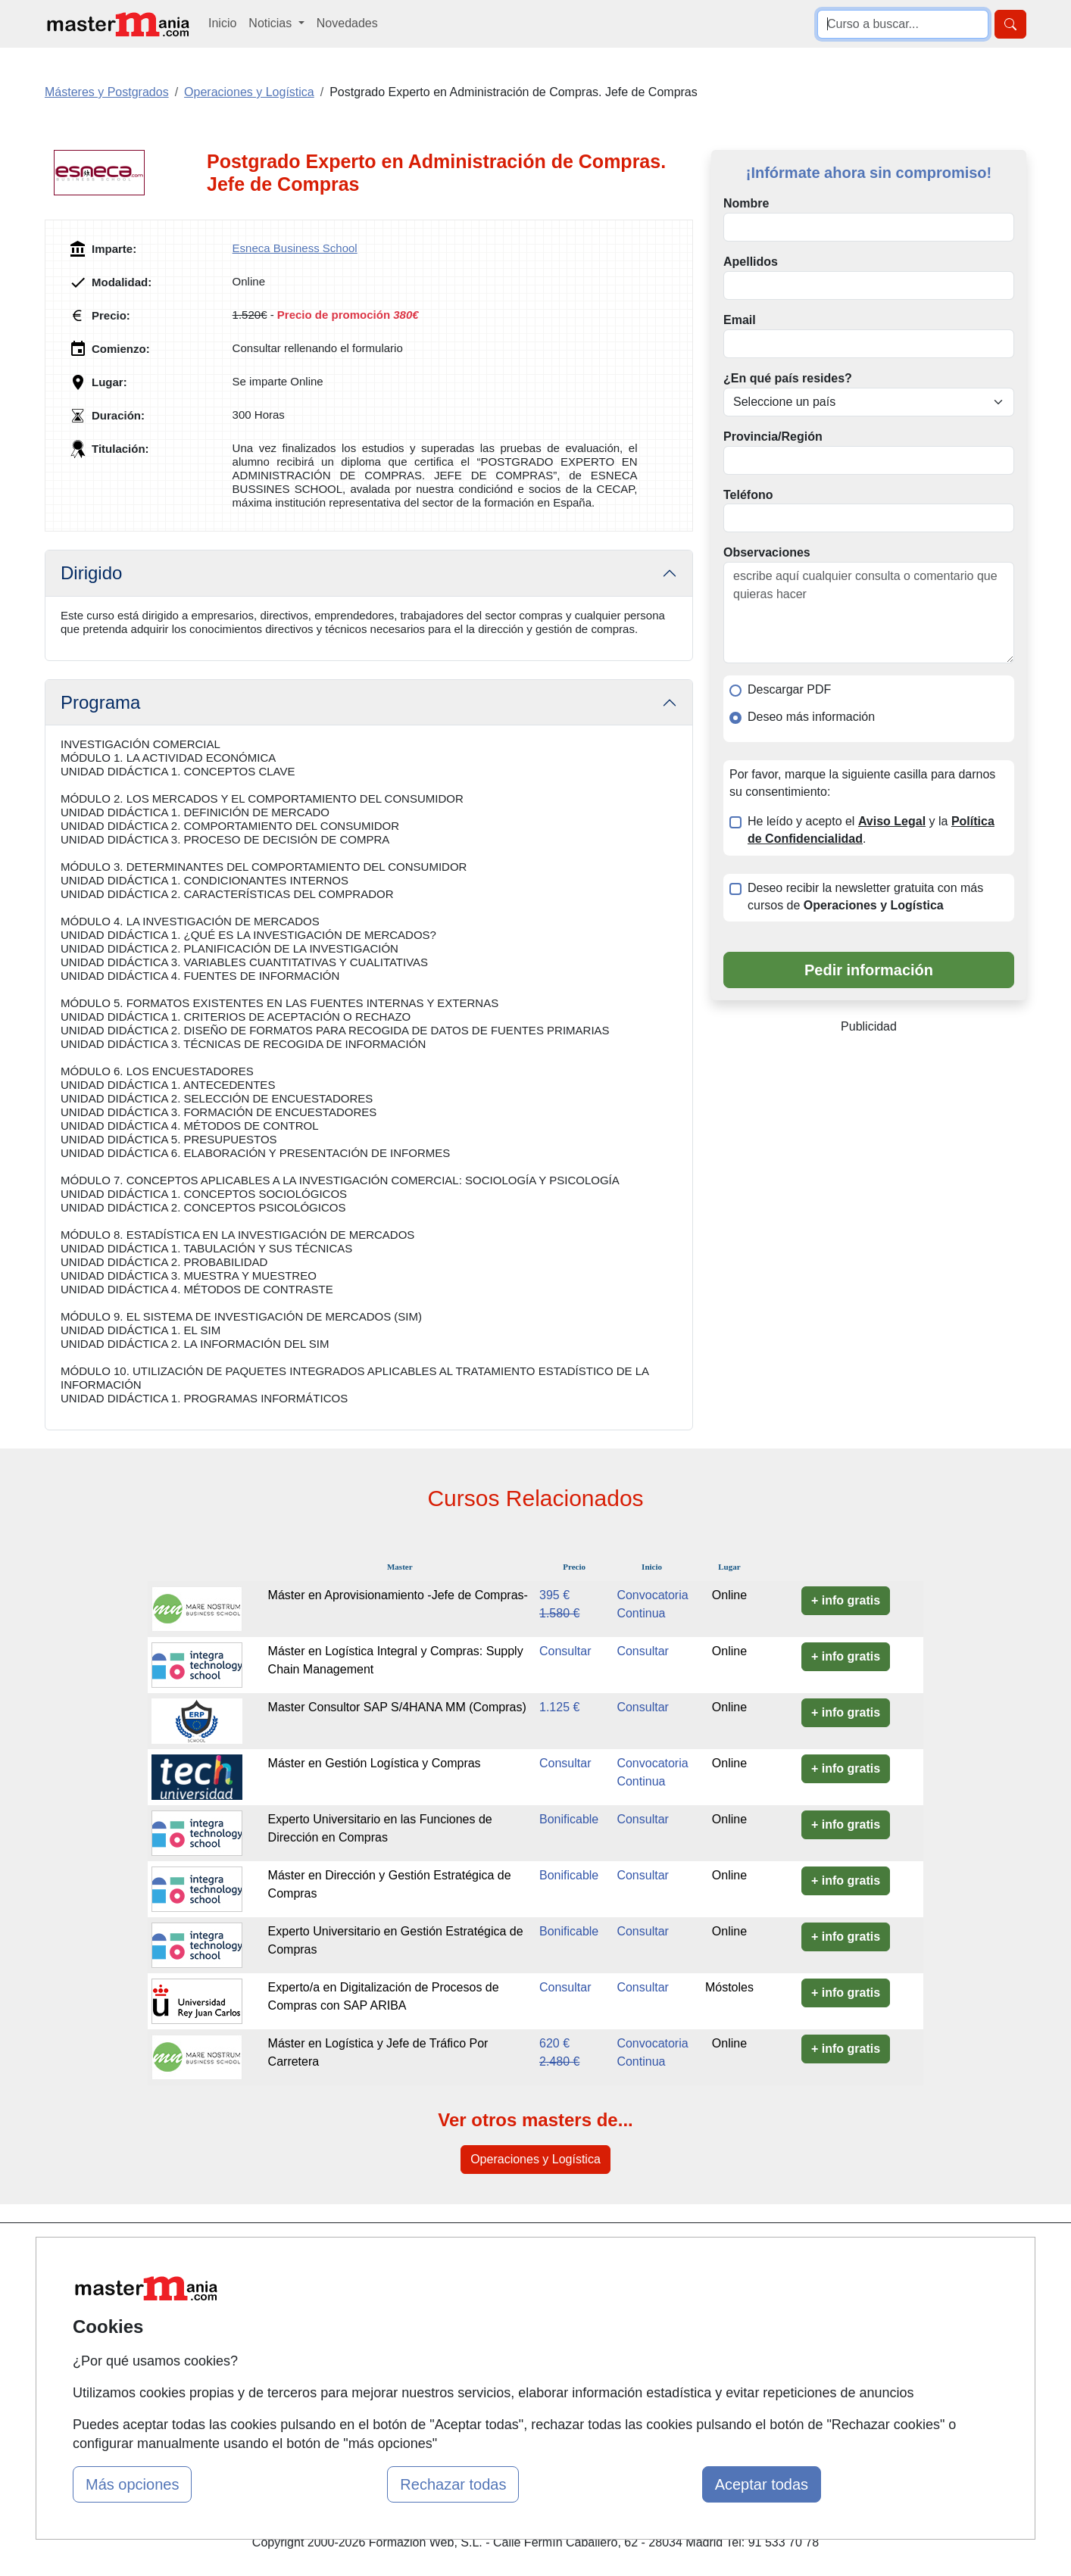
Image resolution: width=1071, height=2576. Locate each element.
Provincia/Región (773, 436)
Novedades (347, 23)
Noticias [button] (271, 23)
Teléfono (748, 494)
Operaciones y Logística (535, 2159)
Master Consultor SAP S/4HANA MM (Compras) (397, 1707)
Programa (100, 702)
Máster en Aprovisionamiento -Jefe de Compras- (398, 1595)
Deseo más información (811, 716)
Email (739, 319)
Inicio (222, 23)
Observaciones (766, 552)
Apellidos (750, 261)
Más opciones (132, 2484)
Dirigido (91, 573)
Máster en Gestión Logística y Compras (374, 1763)
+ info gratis (845, 1600)
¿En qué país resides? (787, 378)
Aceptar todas (761, 2484)
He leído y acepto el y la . (871, 830)
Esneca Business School (295, 248)
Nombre (746, 203)
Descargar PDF (789, 689)
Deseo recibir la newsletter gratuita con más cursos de (865, 896)
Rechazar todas (453, 2484)
